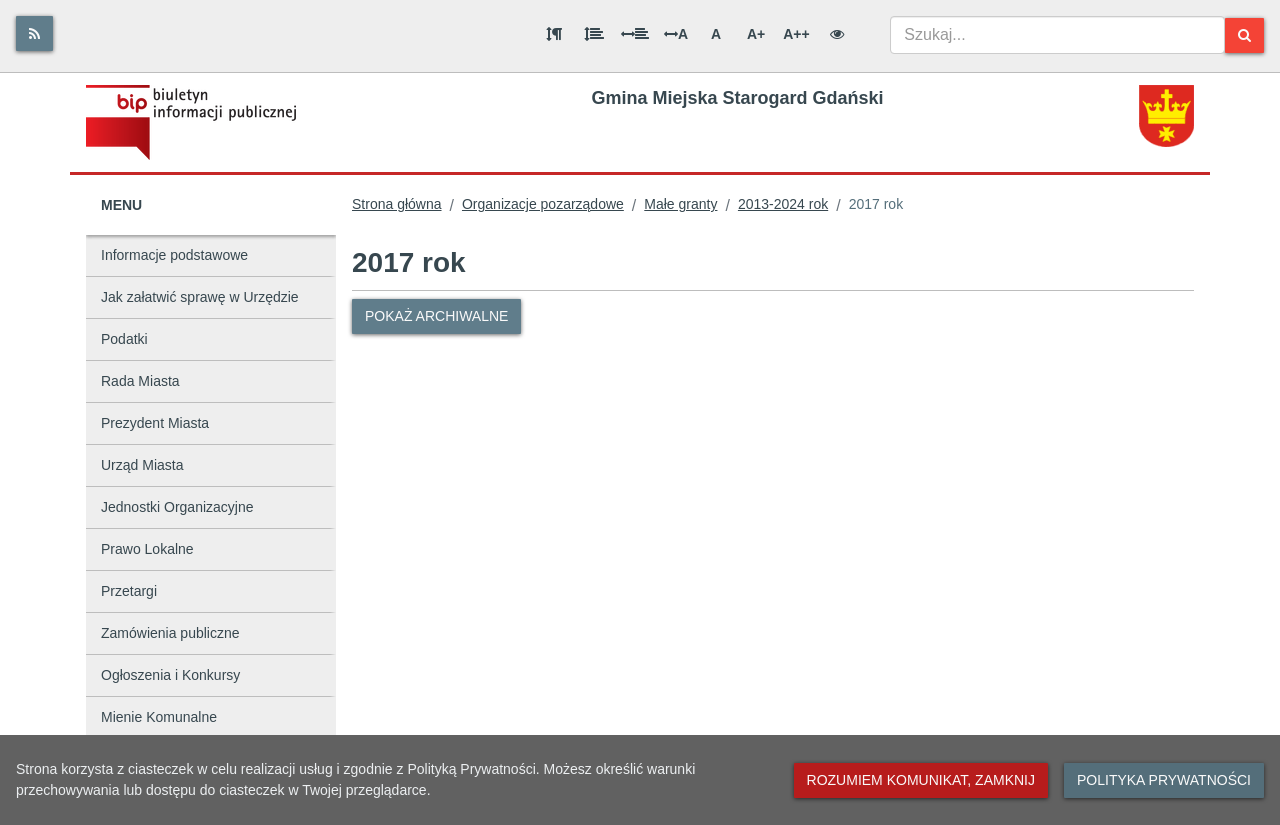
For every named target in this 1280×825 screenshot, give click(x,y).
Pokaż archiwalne (436, 316)
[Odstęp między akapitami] (554, 34)
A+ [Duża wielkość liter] (756, 34)
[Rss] (34, 33)
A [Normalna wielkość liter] (716, 34)
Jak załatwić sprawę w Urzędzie (200, 297)
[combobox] (1057, 35)
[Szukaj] (1244, 35)
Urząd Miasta (142, 465)
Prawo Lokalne (147, 549)
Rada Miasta (140, 381)
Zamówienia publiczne (170, 633)
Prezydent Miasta (155, 423)
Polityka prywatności (1164, 780)
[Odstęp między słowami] (635, 34)
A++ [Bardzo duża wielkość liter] (796, 34)
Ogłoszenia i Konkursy (170, 675)
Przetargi (129, 591)
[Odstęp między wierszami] (594, 34)
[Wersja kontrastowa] (837, 34)
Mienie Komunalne (159, 717)
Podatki (124, 339)
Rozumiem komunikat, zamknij (921, 780)
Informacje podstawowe (174, 255)
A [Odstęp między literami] (676, 34)
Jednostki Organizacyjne (177, 507)
